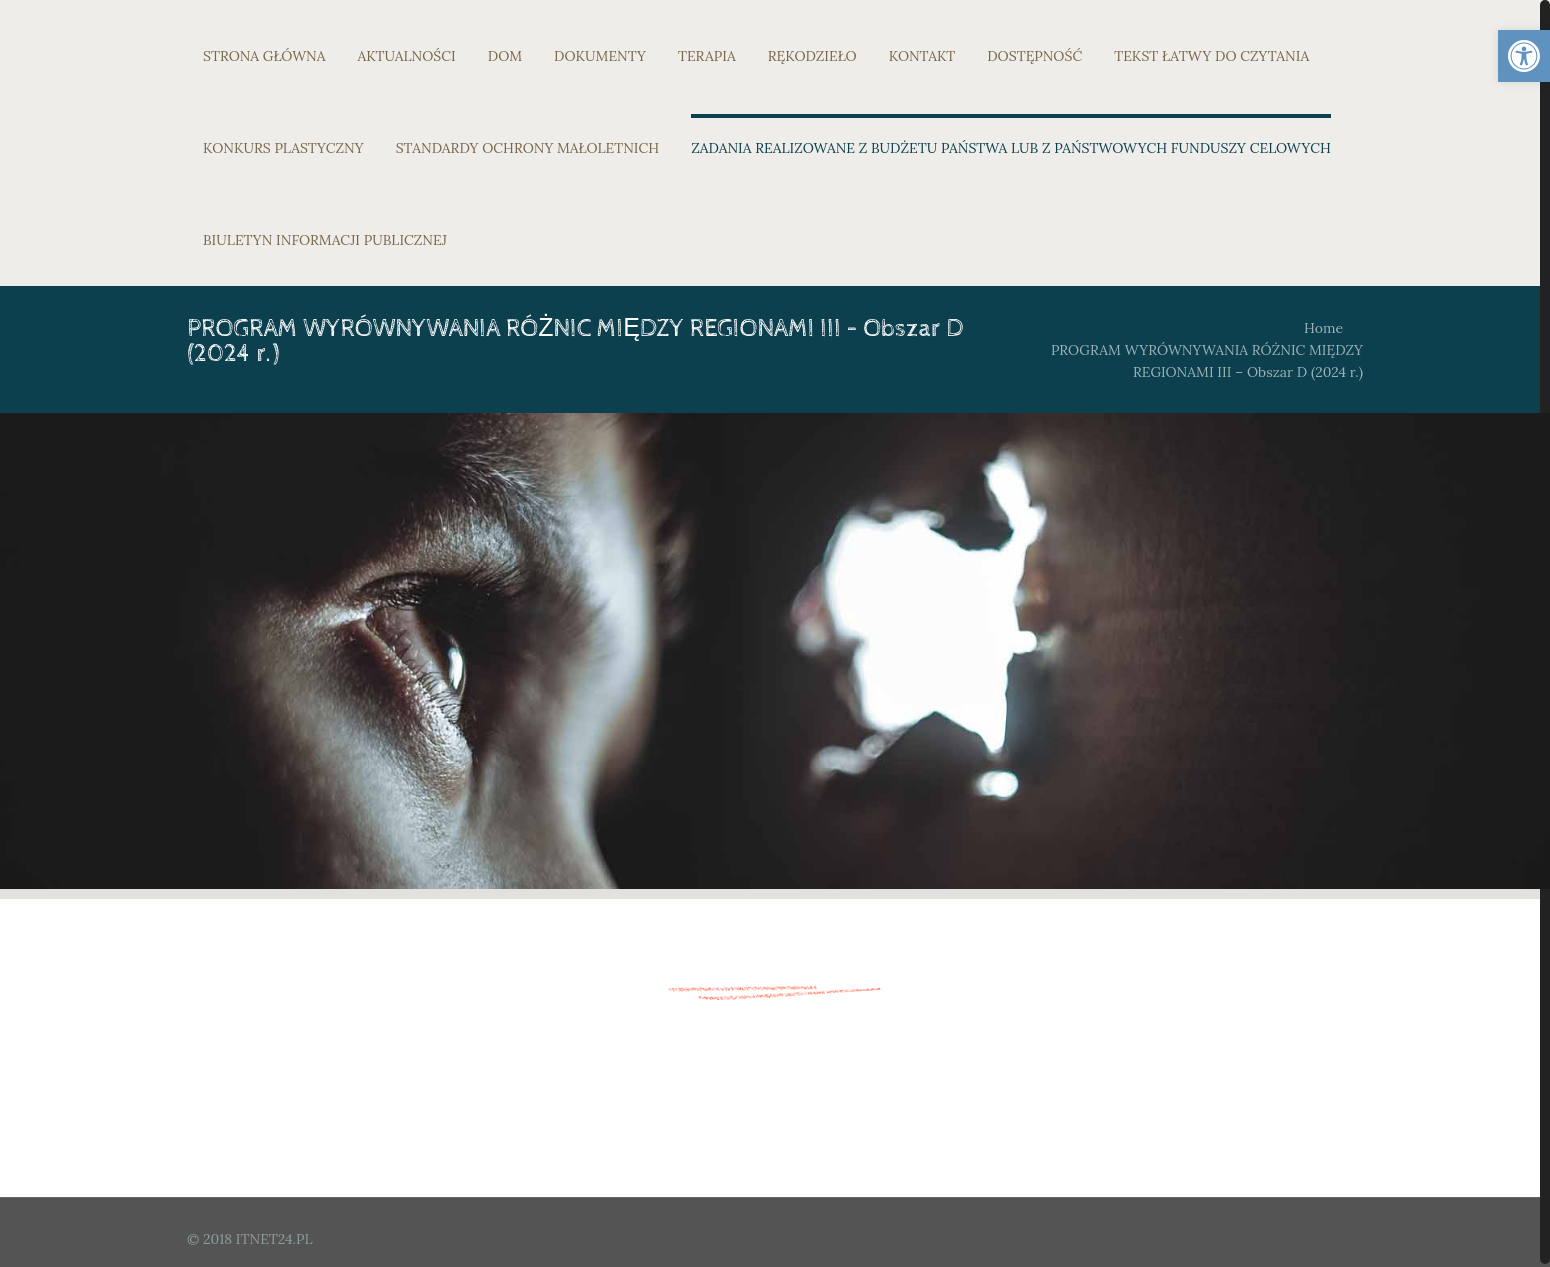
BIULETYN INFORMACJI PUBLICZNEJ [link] (325, 240)
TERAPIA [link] (707, 56)
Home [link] (1323, 328)
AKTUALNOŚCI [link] (407, 56)
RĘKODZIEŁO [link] (812, 56)
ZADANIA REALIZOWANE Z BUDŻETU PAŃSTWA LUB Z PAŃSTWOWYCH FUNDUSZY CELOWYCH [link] (1011, 148)
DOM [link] (505, 56)
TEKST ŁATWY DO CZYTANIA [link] (1211, 56)
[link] (1524, 56)
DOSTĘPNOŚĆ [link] (1034, 56)
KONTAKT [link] (922, 56)
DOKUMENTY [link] (600, 56)
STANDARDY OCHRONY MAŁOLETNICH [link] (527, 148)
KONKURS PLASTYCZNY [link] (283, 148)
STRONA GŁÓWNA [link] (264, 56)
